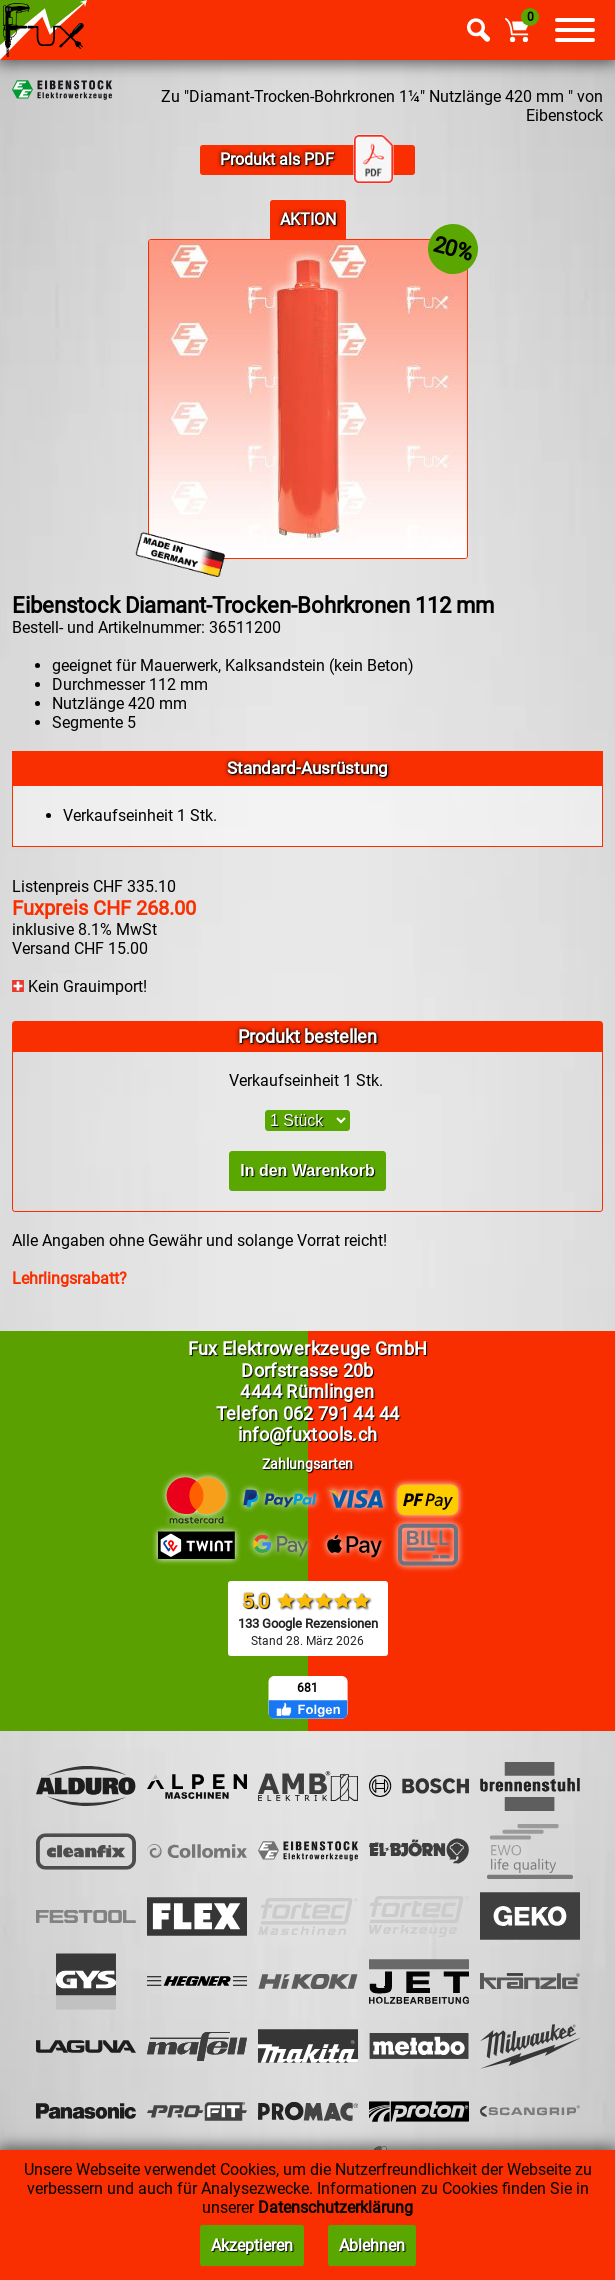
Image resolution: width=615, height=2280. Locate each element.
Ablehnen (372, 2245)
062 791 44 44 (341, 1413)
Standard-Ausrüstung (307, 768)
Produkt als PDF (307, 160)
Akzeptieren (252, 2245)
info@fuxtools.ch (308, 1434)
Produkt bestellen (307, 1036)
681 (307, 1688)
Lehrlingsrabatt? (69, 1278)
